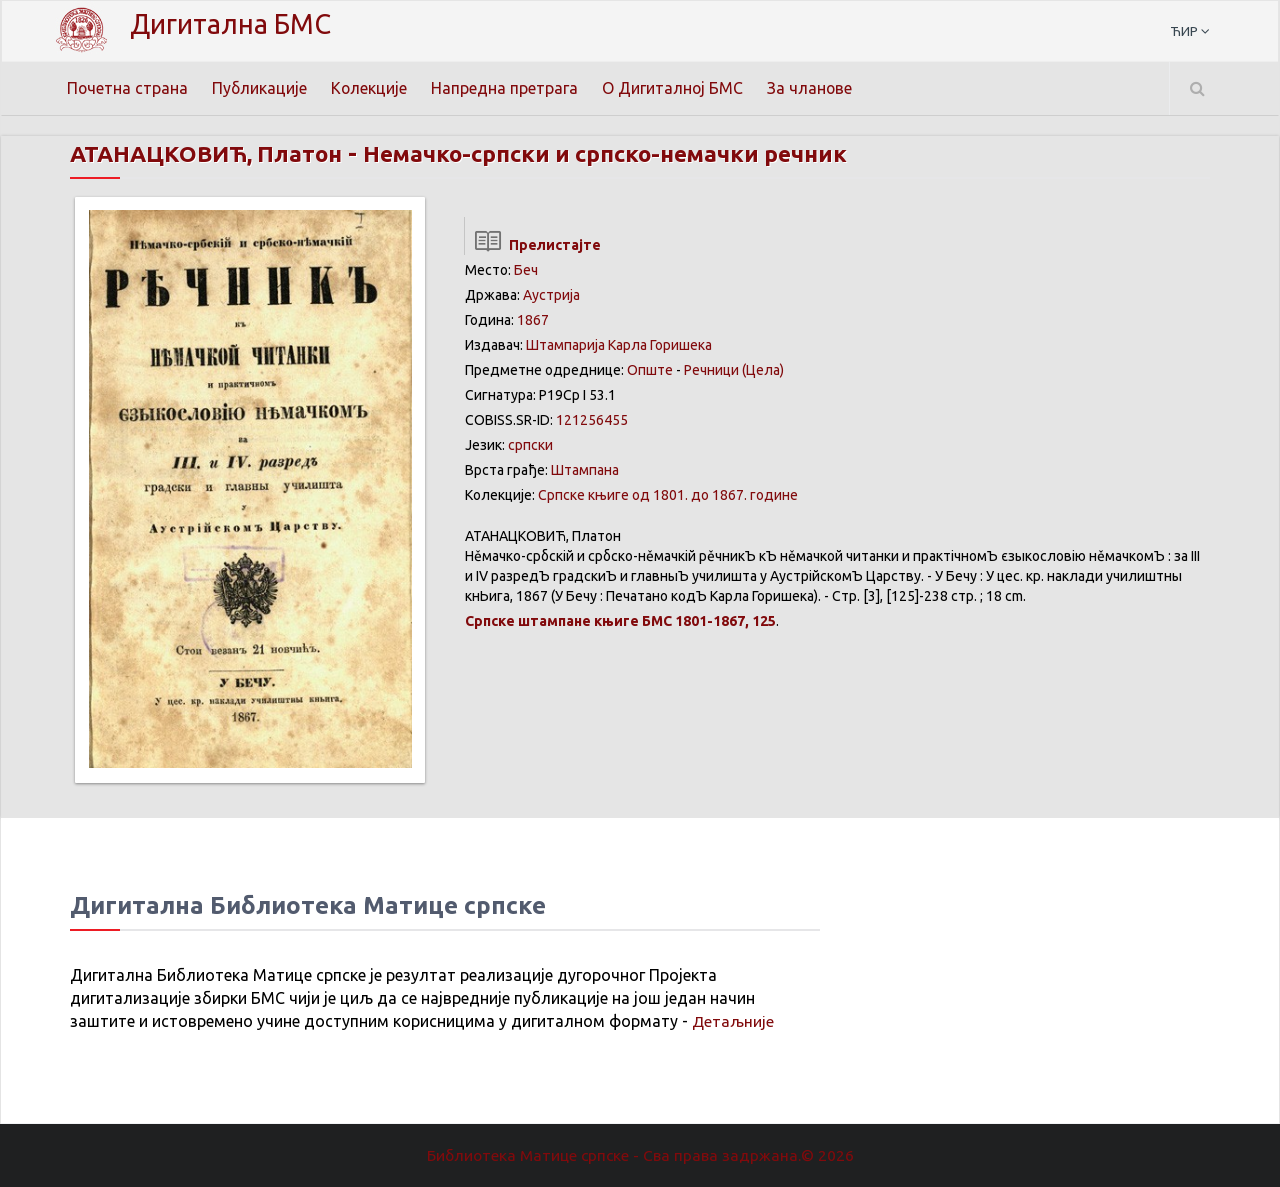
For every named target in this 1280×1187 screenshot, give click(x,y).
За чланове (814, 88)
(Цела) (763, 370)
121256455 (592, 420)
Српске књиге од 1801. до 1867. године (668, 495)
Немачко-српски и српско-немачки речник (637, 153)
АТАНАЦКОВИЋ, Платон (214, 153)
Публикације (261, 88)
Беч (526, 270)
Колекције (371, 88)
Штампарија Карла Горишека (619, 345)
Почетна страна (128, 88)
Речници (711, 370)
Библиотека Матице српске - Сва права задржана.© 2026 (640, 1155)
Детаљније (733, 1021)
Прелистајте (532, 245)
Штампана (585, 470)
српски (530, 445)
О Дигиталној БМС (676, 88)
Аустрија (551, 295)
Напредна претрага (507, 88)
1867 (533, 320)
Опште (650, 370)
